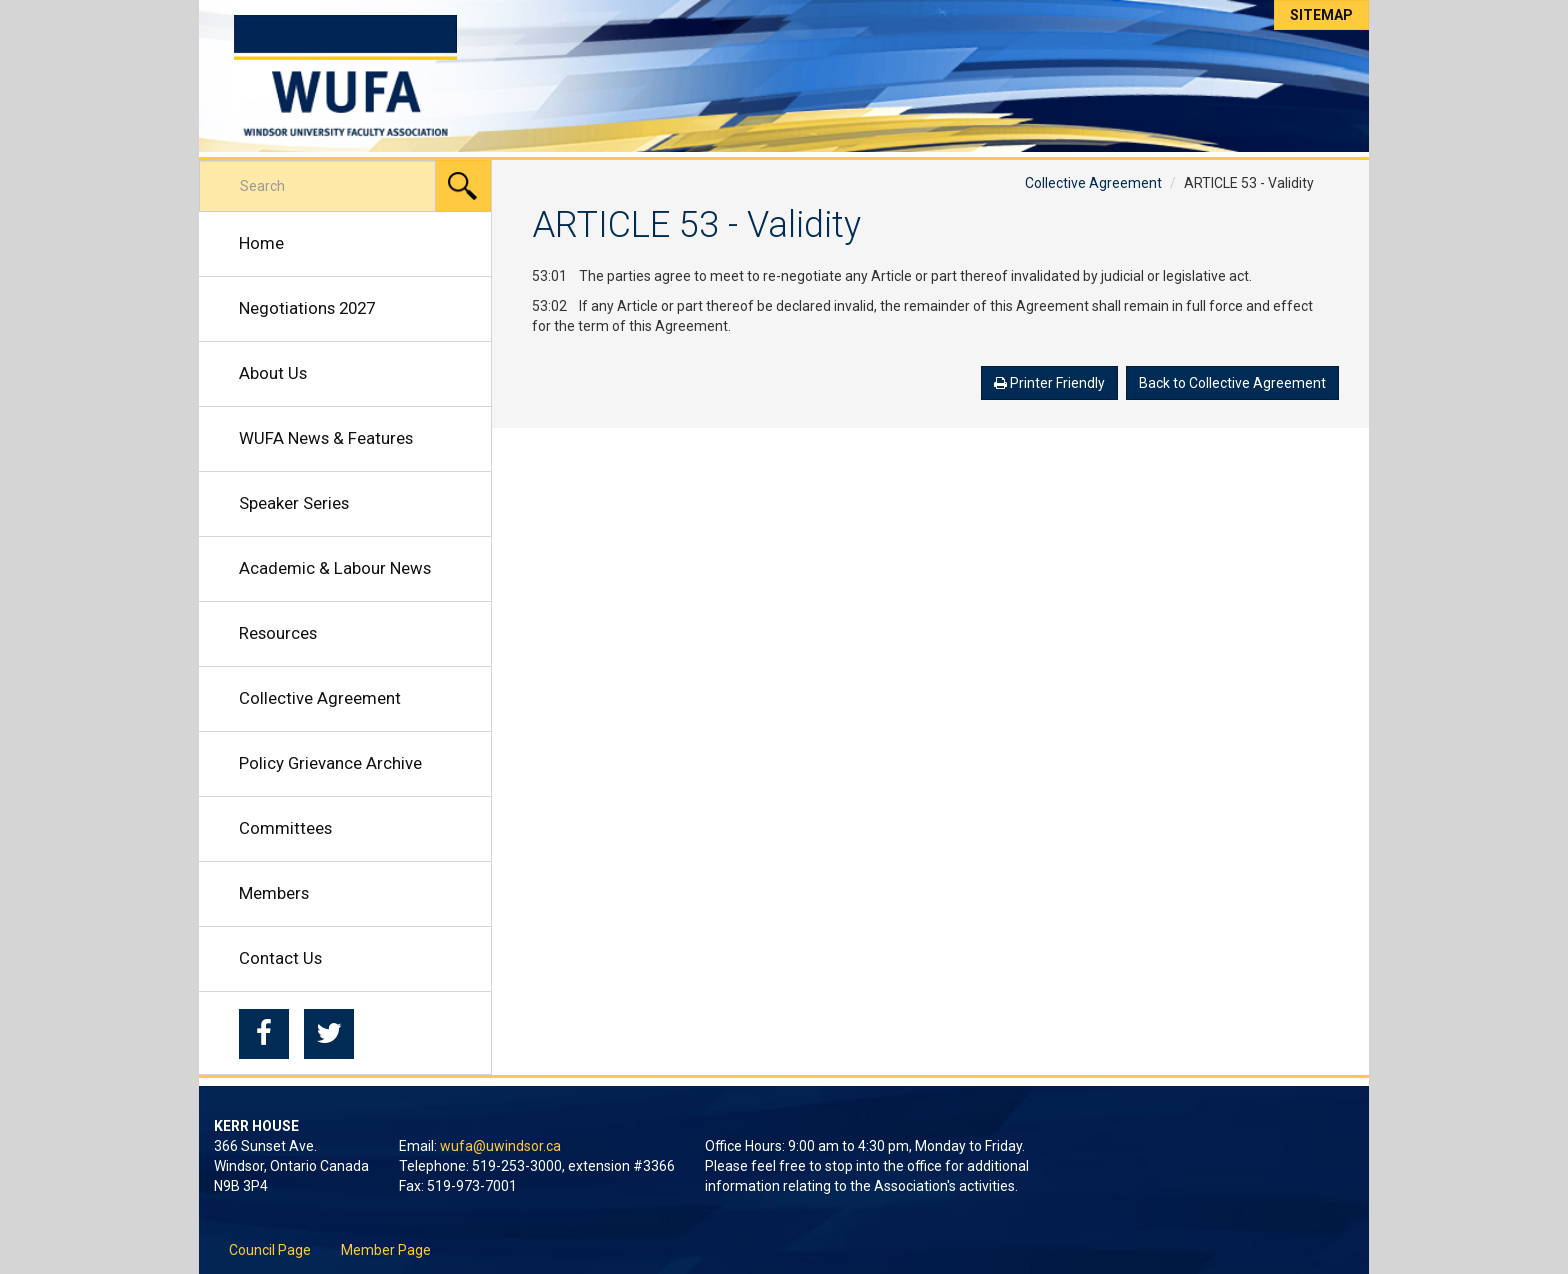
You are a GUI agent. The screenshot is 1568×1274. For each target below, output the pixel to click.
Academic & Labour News (335, 568)
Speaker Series (294, 503)
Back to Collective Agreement (1232, 383)
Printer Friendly (1049, 383)
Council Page (270, 1250)
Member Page (386, 1250)
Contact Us (280, 958)
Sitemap (1321, 15)
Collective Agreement (320, 698)
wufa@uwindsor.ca (500, 1146)
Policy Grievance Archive (330, 763)
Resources (278, 633)
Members (274, 893)
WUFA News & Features (326, 438)
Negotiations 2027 (307, 308)
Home (261, 243)
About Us (273, 373)
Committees (285, 828)
